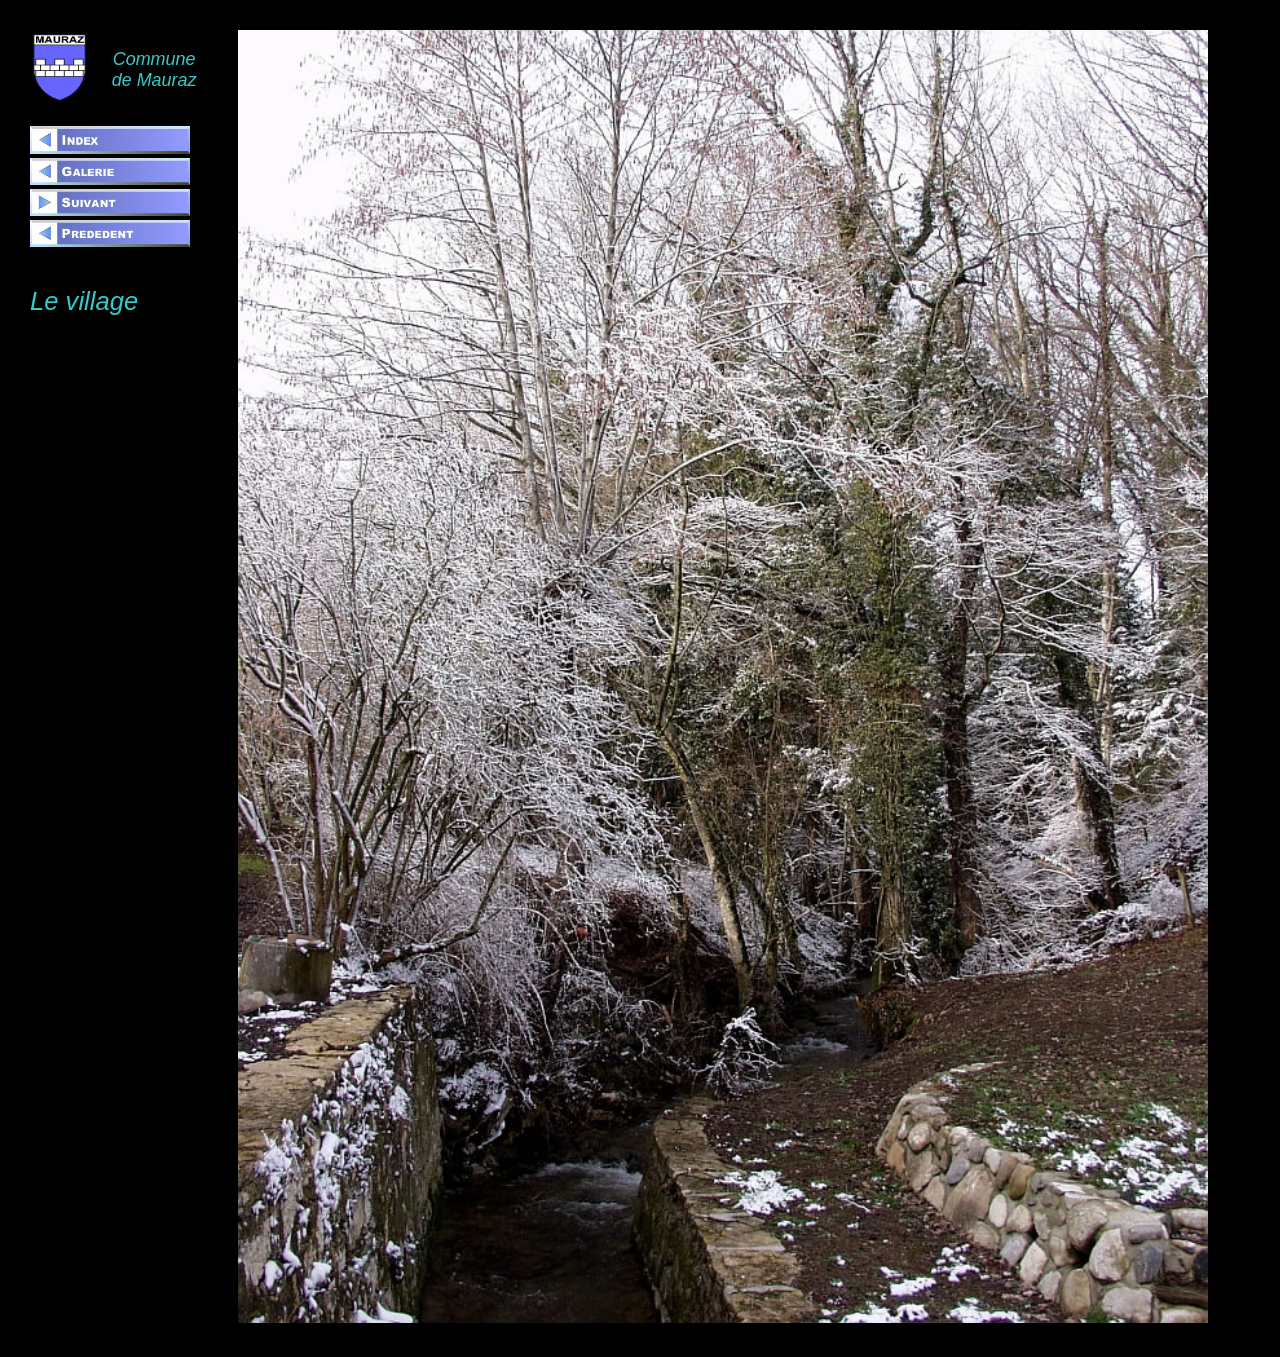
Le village (84, 301)
